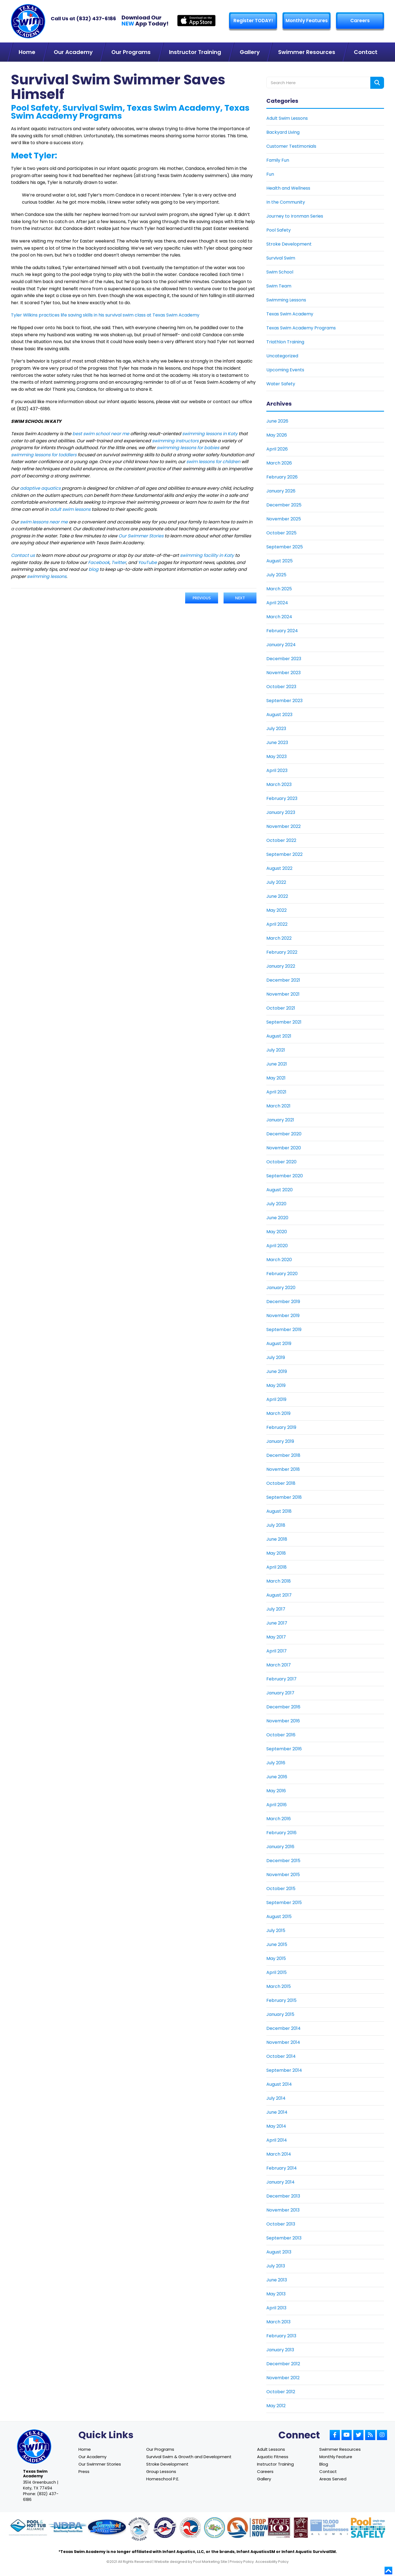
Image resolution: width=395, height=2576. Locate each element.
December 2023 (283, 659)
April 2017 (276, 1651)
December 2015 (283, 1860)
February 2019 (281, 1427)
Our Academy (92, 2457)
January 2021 (280, 1120)
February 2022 (281, 952)
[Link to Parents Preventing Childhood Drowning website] (214, 2528)
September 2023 (284, 700)
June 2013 (276, 2280)
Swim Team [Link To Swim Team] (278, 286)
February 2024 (282, 631)
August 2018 (279, 1511)
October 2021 (280, 1008)
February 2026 (282, 477)
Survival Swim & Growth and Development (189, 2457)
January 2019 (280, 1441)
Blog (323, 2464)
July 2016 (275, 1763)
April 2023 (276, 770)
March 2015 (278, 1986)
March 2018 (278, 1581)
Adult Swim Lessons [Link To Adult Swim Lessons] (287, 118)
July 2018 (275, 1525)
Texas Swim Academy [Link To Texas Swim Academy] (289, 314)
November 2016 (283, 1721)
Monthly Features (307, 20)
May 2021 (276, 1078)
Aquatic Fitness (272, 2457)
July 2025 (276, 575)
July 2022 (276, 882)
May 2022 (276, 910)
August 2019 (278, 1343)
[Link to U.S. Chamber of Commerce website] (190, 2528)
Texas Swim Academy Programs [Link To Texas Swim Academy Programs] (301, 328)
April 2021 (276, 1092)
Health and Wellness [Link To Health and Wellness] (288, 188)
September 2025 (284, 547)
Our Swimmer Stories (99, 2464)
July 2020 (276, 1204)
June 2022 (277, 896)
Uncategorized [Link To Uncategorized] (282, 356)
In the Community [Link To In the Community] (285, 202)
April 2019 (276, 1399)
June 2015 (276, 1944)
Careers (360, 20)
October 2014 (281, 2056)
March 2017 (278, 1665)
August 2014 (279, 2084)
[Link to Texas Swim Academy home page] (34, 2446)
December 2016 (283, 1707)
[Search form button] (377, 83)
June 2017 (276, 1623)
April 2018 (276, 1567)
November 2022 (283, 826)
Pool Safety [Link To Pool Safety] (278, 230)
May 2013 (276, 2294)
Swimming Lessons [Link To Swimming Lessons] (286, 300)
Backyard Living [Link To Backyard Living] (283, 132)
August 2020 (279, 1190)
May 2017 (276, 1637)
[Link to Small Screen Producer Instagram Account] (382, 2435)
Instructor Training (275, 2464)
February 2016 (281, 1833)
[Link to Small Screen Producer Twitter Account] (358, 2435)
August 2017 (279, 1595)
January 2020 (280, 1287)
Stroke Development (167, 2464)
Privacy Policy (242, 2561)
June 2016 (276, 1777)
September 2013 (283, 2238)
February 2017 (281, 1679)
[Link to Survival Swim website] (107, 2528)
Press (83, 2471)
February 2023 (281, 798)
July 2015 (275, 1930)
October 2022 (281, 840)
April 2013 (276, 2308)
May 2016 (276, 1791)
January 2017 (280, 1693)
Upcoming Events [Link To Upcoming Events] (285, 370)
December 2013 (283, 2196)
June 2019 (276, 1371)
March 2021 (278, 1106)
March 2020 (279, 1259)
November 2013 (283, 2210)
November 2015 (283, 1874)
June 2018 (276, 1539)
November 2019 (283, 1315)
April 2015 (276, 1972)
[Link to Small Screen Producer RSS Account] (370, 2435)
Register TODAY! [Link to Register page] (253, 20)
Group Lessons (161, 2471)
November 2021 (283, 994)
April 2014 (276, 2140)
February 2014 (281, 2168)
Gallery (264, 2479)
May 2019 (276, 1385)
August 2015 (279, 1916)
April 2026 (277, 449)
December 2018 (283, 1455)
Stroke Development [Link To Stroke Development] (289, 244)
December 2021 (283, 980)
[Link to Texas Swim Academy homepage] (28, 21)
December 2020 (283, 1134)
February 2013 (281, 2336)
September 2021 (283, 1022)
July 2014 (276, 2098)
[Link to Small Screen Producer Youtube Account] (347, 2435)
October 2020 (281, 1162)
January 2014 (280, 2182)
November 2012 (283, 2378)
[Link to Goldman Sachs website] (329, 2528)
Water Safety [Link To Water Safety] (280, 384)
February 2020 (282, 1273)
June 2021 (276, 1064)
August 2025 (279, 561)
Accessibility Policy (272, 2561)
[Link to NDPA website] (67, 2528)
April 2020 (277, 1246)
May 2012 (276, 2406)
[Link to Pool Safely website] (368, 2528)
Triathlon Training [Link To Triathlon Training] (285, 342)
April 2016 (276, 1805)
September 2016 (284, 1749)
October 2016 (280, 1735)
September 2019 (283, 1329)
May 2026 (276, 435)
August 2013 (278, 2252)
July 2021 (275, 1050)
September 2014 (284, 2070)
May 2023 (276, 756)
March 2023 (279, 784)
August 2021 (278, 1036)
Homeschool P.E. (162, 2479)
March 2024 (279, 617)
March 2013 (278, 2322)
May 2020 (276, 1232)
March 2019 (278, 1413)
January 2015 (280, 2014)
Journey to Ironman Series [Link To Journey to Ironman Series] (294, 216)
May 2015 (276, 1958)
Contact (328, 2471)
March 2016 (278, 1819)
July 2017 (275, 1609)
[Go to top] (388, 2570)
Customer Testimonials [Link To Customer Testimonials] (291, 146)
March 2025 (279, 589)
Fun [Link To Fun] (270, 174)
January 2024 (281, 645)
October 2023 (281, 686)
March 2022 (279, 938)
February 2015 (281, 2000)
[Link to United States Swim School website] (139, 2529)
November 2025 (283, 519)
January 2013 (280, 2350)
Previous (202, 597)
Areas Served (332, 2479)
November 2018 (283, 1469)
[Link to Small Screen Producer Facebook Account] (335, 2435)
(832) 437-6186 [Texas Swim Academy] (96, 18)
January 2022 (280, 966)
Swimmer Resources (340, 2449)
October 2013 (280, 2224)
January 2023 (280, 812)
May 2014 (276, 2126)
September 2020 (284, 1176)
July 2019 (275, 1357)
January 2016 (280, 1846)
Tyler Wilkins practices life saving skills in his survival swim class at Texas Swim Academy (105, 315)
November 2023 (283, 672)
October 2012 (280, 2392)
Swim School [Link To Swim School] (279, 272)
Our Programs (160, 2449)
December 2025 (283, 505)
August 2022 (279, 868)
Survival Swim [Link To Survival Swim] (280, 258)
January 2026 (280, 491)
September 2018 (284, 1497)
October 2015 (280, 1888)
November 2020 (283, 1148)
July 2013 (275, 2266)
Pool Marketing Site (210, 2561)
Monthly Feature (335, 2457)
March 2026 (279, 463)
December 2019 (283, 1301)
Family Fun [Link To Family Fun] (277, 160)
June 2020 (277, 1218)
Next (240, 597)
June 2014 (276, 2112)
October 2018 (280, 1483)
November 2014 (283, 2042)
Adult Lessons (271, 2449)
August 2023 (279, 714)
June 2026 (277, 421)
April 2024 (277, 603)
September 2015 (284, 1902)
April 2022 (276, 924)
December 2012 (283, 2364)
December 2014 (283, 2028)
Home (84, 2449)
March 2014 (278, 2154)
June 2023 (277, 742)
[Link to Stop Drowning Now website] (254, 2528)
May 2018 (276, 1553)
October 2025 (281, 533)
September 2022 (284, 854)
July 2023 (276, 728)
